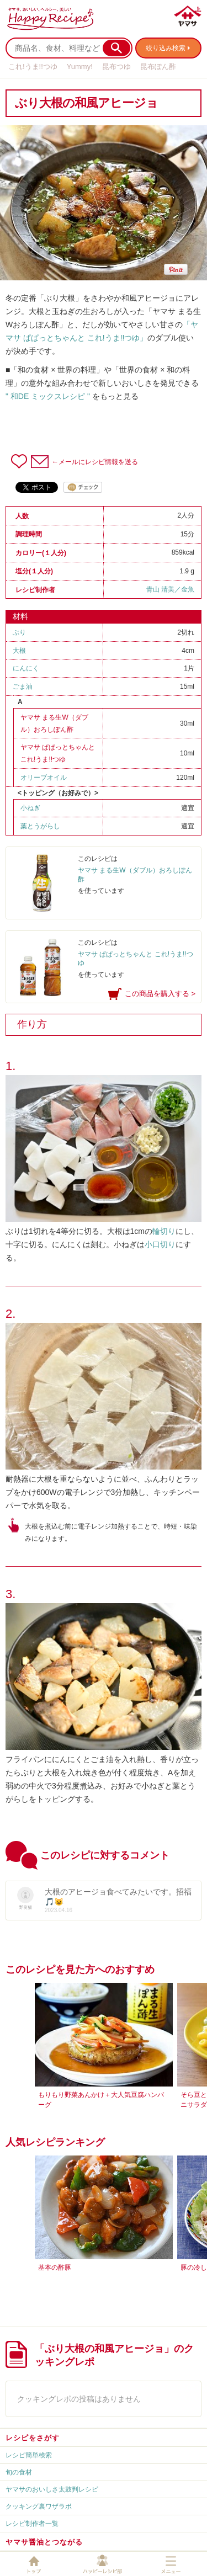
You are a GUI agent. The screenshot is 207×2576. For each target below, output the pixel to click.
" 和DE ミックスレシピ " (48, 396)
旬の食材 (19, 2472)
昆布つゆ (116, 66)
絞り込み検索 (165, 48)
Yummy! (80, 66)
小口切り (160, 1244)
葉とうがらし (40, 826)
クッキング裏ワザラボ (39, 2506)
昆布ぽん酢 (158, 66)
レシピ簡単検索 (29, 2455)
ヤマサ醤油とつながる (44, 2542)
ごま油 (23, 686)
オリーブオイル (43, 777)
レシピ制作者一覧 (32, 2523)
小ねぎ (30, 808)
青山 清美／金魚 (170, 589)
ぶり (19, 632)
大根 (19, 650)
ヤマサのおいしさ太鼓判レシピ (52, 2489)
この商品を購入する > (160, 993)
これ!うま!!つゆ (32, 66)
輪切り (164, 1231)
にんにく (26, 668)
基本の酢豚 (54, 2267)
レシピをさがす (33, 2438)
